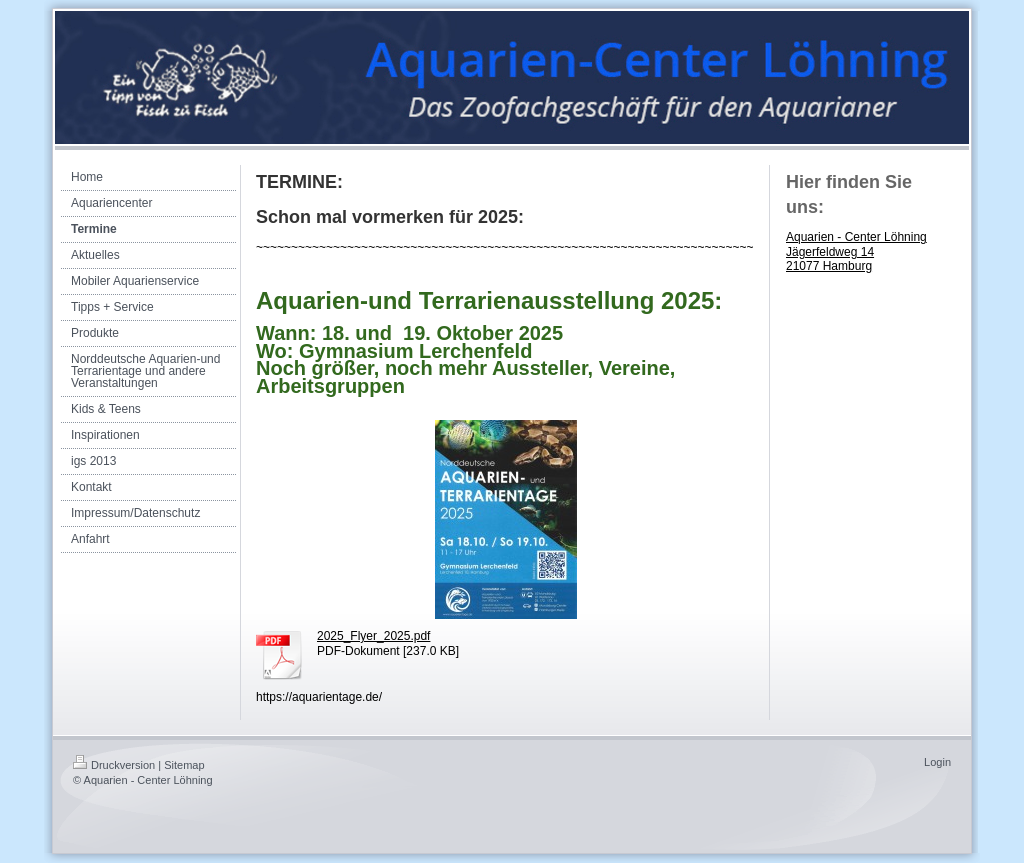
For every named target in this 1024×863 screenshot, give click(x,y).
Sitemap (184, 765)
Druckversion (114, 765)
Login (937, 762)
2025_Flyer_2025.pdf (373, 636)
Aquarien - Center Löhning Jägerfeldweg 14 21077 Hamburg (856, 251)
